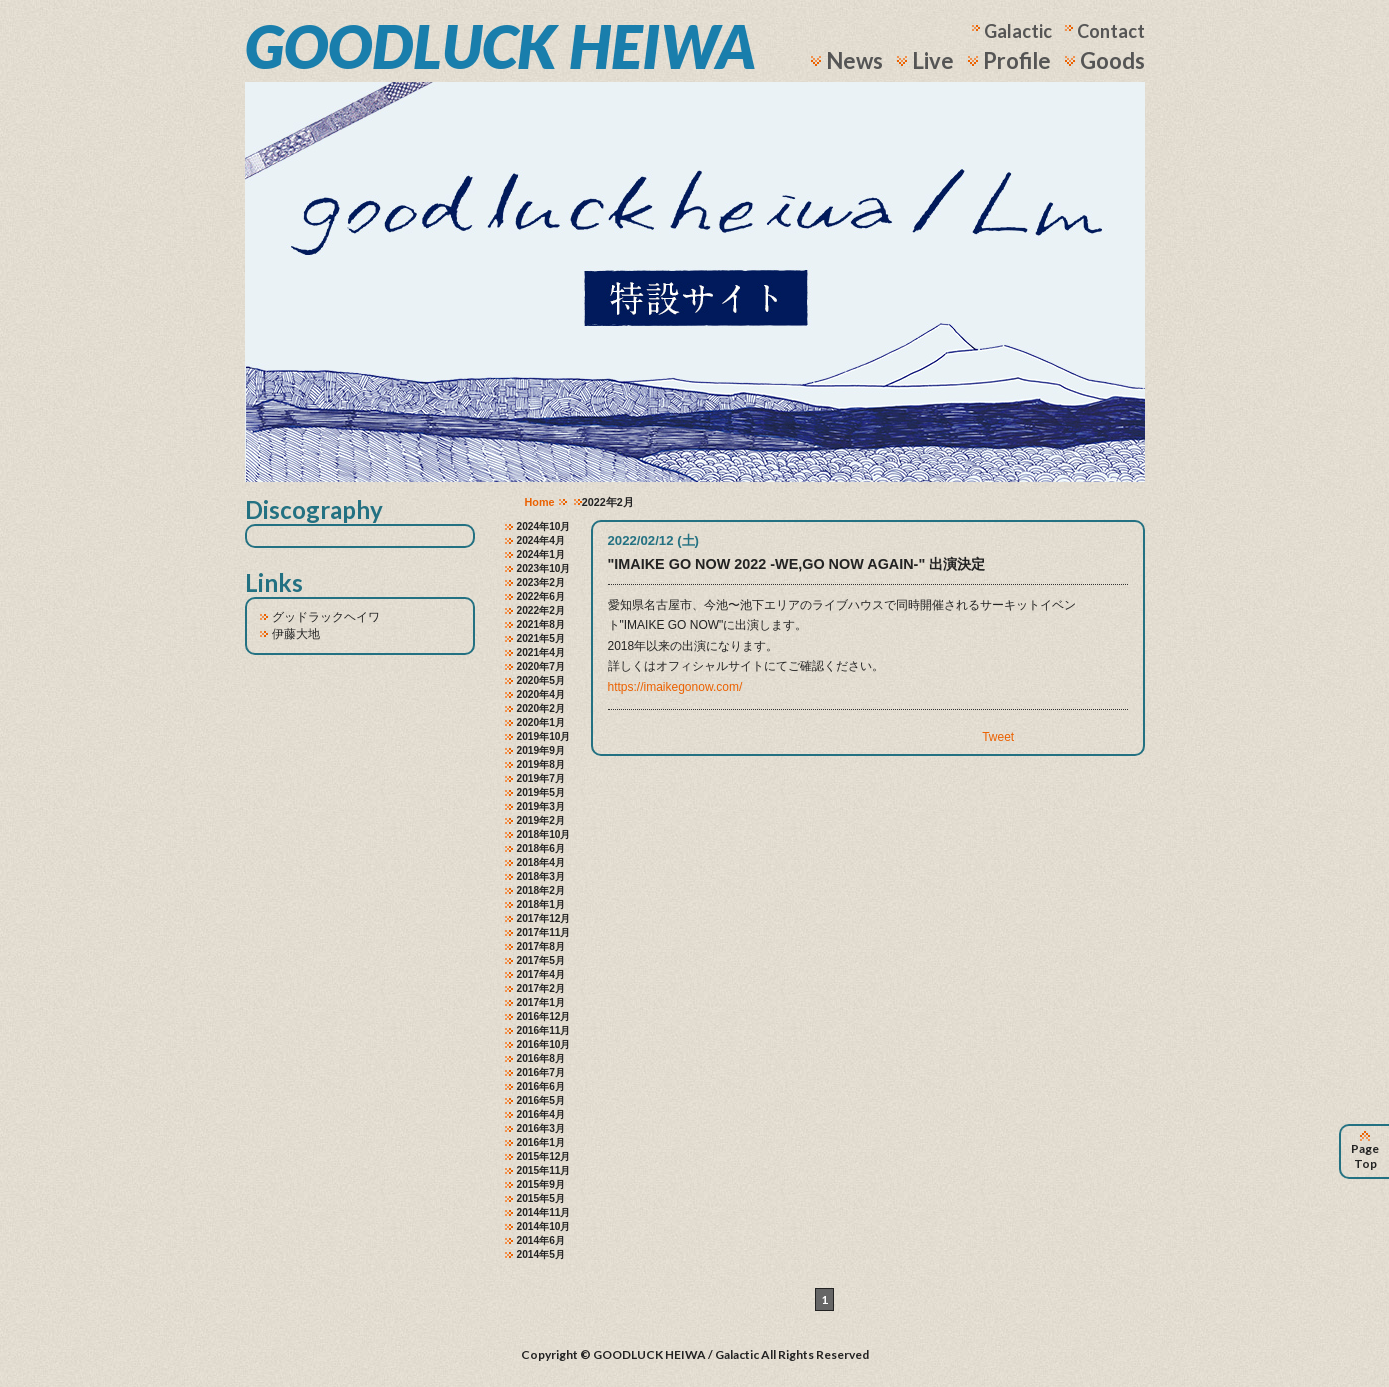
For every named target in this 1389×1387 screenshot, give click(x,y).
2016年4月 (541, 1114)
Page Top (1365, 1151)
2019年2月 (541, 820)
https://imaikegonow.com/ (675, 687)
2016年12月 (544, 1016)
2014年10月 (544, 1226)
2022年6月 (541, 596)
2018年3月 (541, 876)
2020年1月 (541, 722)
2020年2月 (541, 708)
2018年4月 (541, 862)
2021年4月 (541, 652)
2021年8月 (541, 624)
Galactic (1018, 31)
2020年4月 (541, 694)
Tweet (998, 737)
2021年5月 (541, 638)
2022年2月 (541, 610)
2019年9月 (541, 750)
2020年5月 (541, 680)
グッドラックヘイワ (326, 617)
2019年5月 (541, 792)
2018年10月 (544, 834)
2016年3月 (541, 1128)
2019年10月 (544, 736)
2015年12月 (544, 1156)
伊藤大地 (296, 634)
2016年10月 (544, 1044)
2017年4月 (541, 974)
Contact (1111, 31)
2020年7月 (541, 666)
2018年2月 (541, 890)
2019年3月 (541, 806)
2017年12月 (544, 918)
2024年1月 (541, 554)
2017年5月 (541, 960)
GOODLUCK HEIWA (500, 46)
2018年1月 (541, 904)
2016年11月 (544, 1030)
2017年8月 (541, 946)
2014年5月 (541, 1254)
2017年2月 (541, 988)
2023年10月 (544, 568)
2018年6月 (541, 848)
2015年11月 (544, 1170)
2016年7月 (541, 1072)
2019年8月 (541, 764)
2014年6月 (541, 1240)
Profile (1017, 60)
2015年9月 (541, 1184)
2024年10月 (544, 526)
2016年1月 (541, 1142)
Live (933, 60)
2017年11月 (544, 932)
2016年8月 (541, 1058)
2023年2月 (541, 582)
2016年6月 (541, 1086)
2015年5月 (541, 1198)
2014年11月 (544, 1212)
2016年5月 (541, 1100)
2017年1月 (541, 1002)
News (854, 60)
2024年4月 (541, 540)
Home (540, 502)
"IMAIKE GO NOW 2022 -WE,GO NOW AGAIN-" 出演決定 (797, 564)
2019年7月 (541, 778)
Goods (1112, 60)
